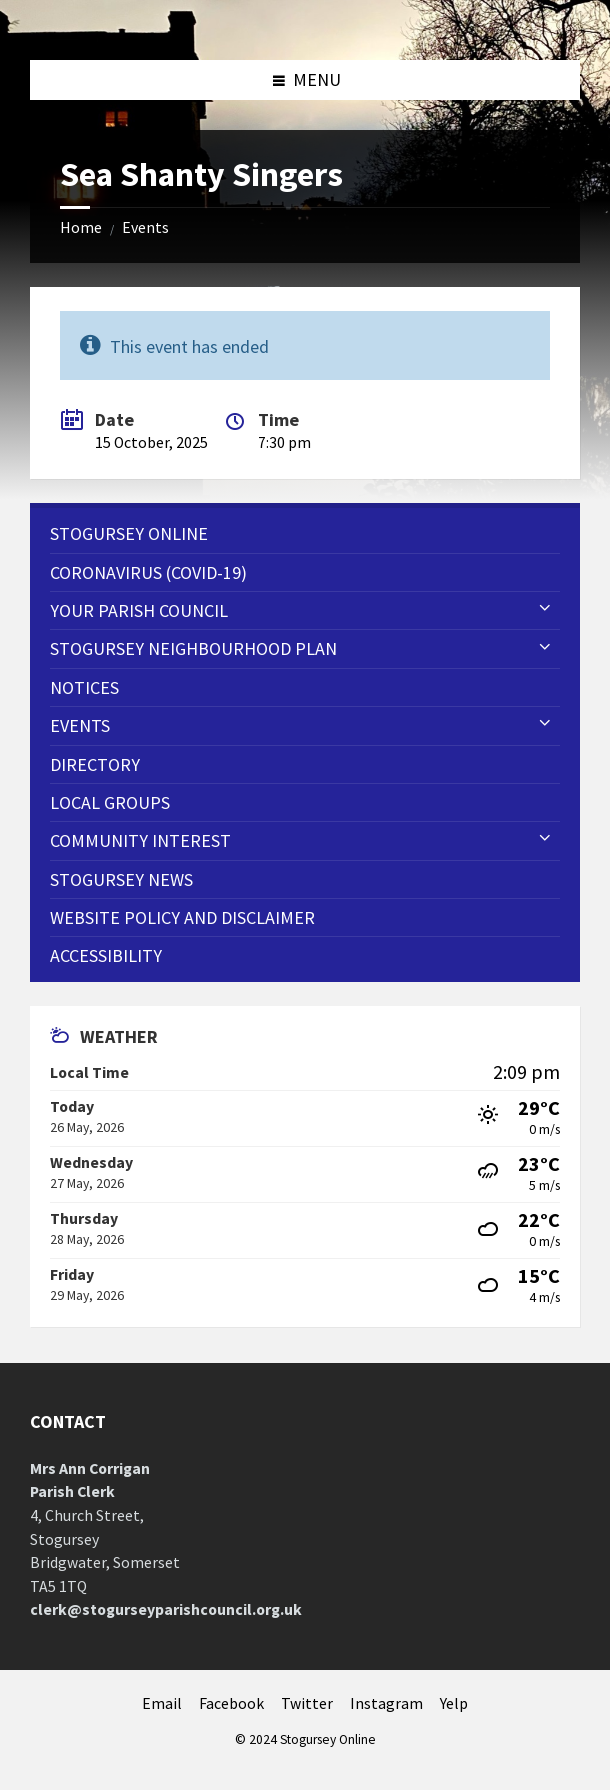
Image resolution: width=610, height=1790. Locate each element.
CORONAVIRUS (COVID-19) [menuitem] (148, 572)
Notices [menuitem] (84, 687)
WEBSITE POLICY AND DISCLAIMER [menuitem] (182, 917)
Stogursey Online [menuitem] (129, 533)
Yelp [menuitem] (454, 1703)
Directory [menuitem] (95, 764)
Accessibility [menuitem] (106, 955)
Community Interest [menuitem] (140, 840)
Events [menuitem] (80, 725)
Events (145, 227)
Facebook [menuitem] (231, 1703)
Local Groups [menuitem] (110, 802)
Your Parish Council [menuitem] (139, 610)
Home (81, 227)
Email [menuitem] (162, 1703)
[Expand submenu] (545, 609)
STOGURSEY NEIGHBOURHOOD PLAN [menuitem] (193, 648)
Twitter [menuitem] (307, 1703)
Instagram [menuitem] (386, 1703)
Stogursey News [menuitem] (121, 879)
